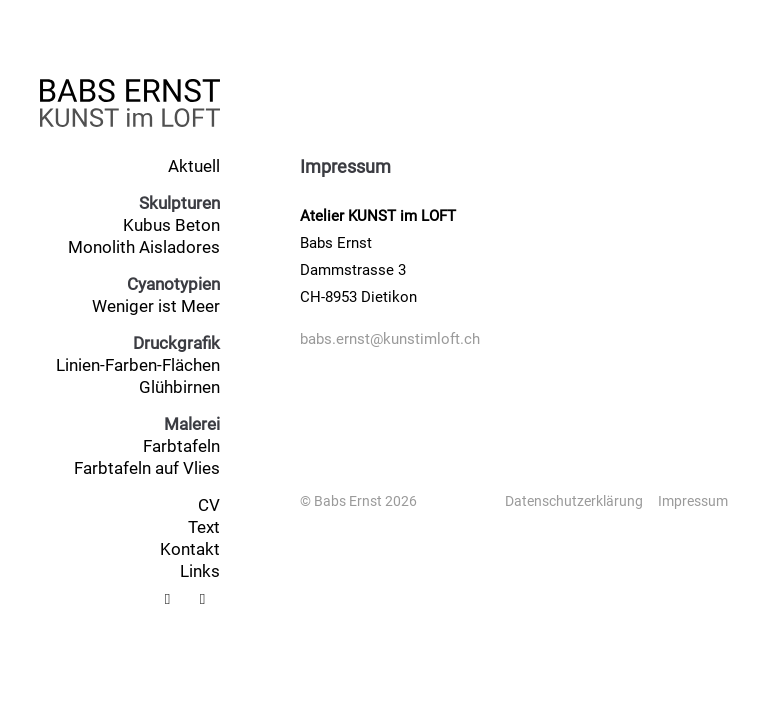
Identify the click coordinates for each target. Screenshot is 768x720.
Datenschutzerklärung (574, 501)
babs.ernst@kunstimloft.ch (390, 339)
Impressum (693, 501)
